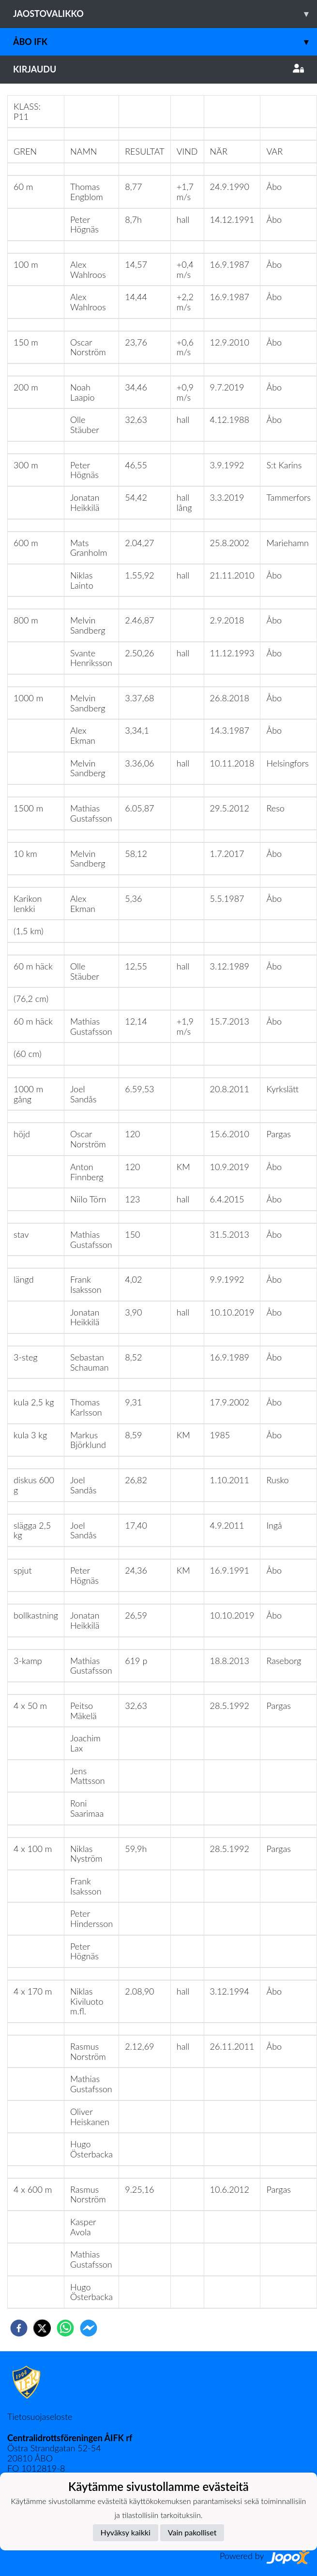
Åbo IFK (165, 42)
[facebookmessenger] (88, 2328)
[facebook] (19, 2328)
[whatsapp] (65, 2328)
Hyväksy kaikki (126, 2532)
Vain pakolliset (192, 2532)
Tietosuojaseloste (39, 2416)
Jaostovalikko (165, 14)
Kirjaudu (158, 69)
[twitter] (42, 2328)
